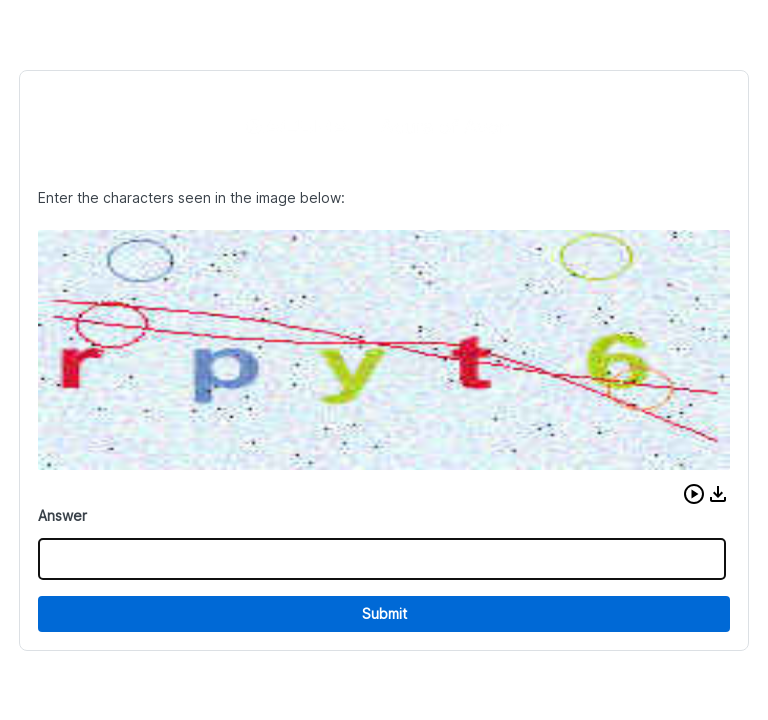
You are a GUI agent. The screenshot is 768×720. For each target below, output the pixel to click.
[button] (694, 494)
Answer (62, 515)
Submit (384, 613)
